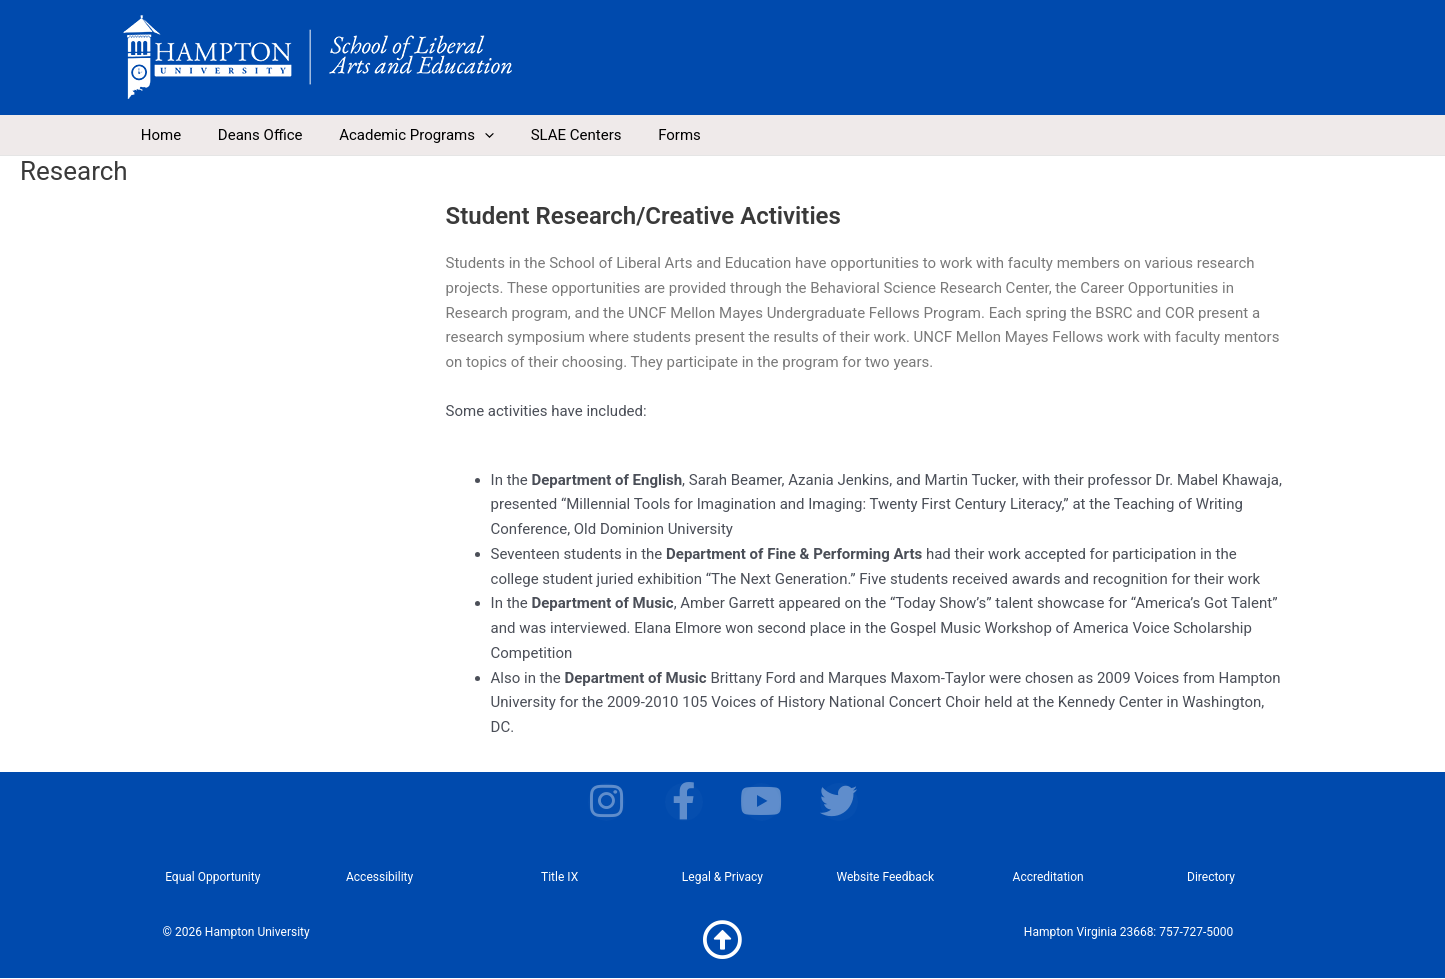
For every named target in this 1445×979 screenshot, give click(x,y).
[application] (467, 135)
